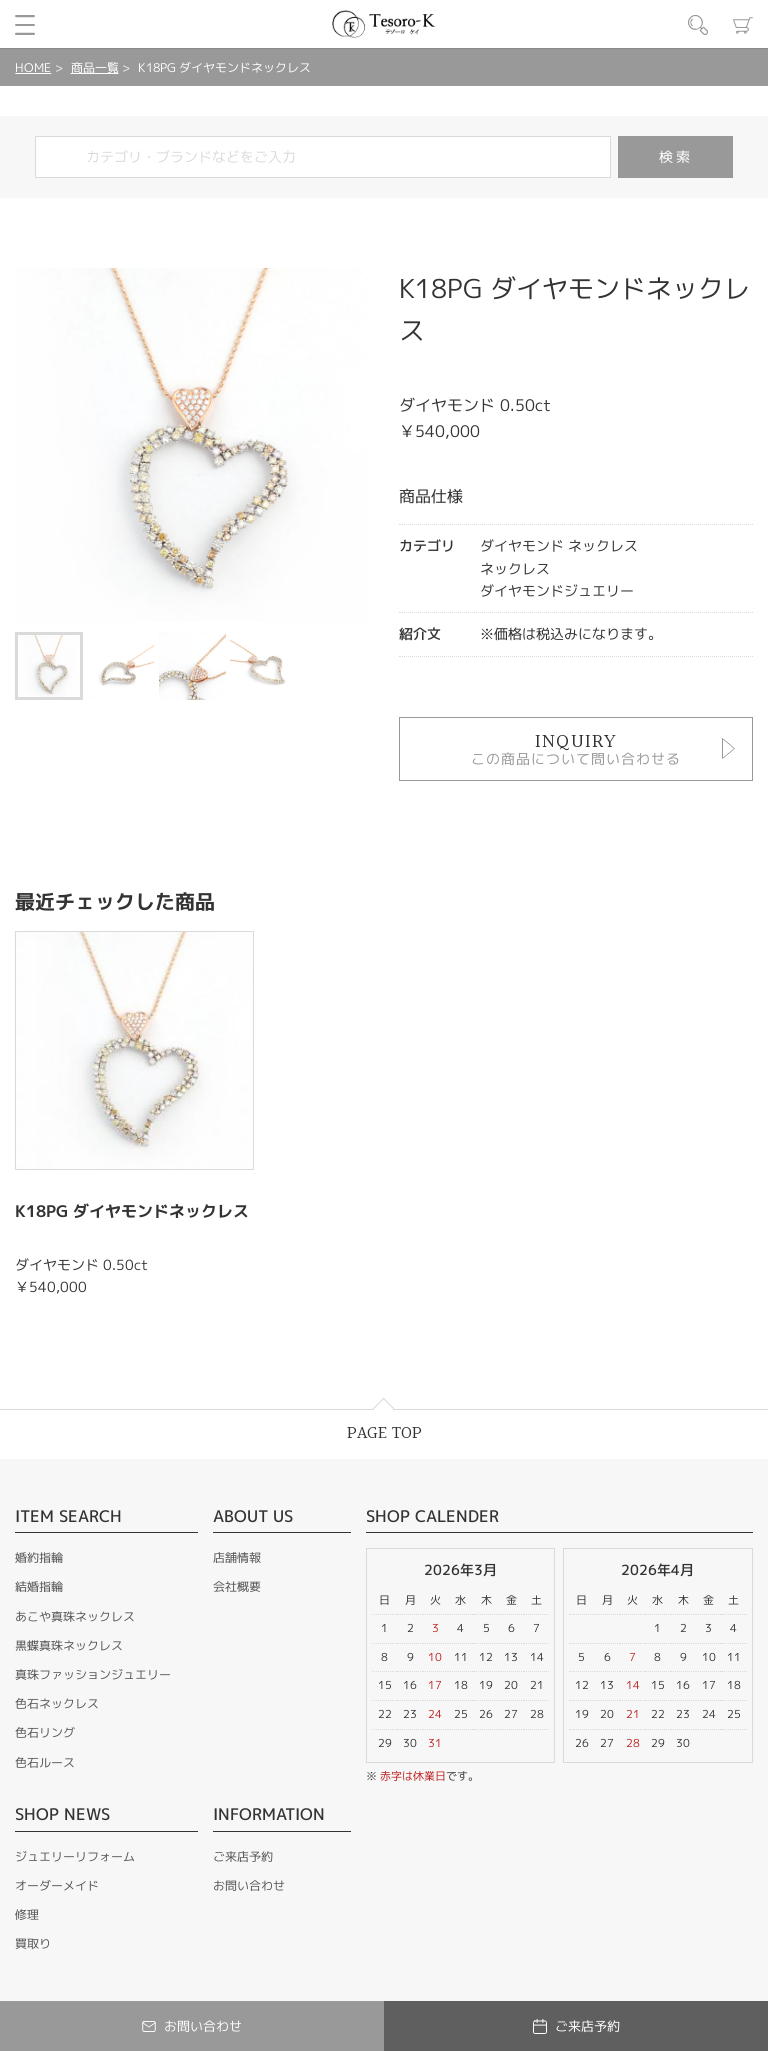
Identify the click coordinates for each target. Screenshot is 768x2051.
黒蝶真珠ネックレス (69, 1645)
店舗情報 (237, 1557)
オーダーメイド (57, 1885)
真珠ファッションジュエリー (93, 1674)
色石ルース (45, 1762)
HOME (33, 67)
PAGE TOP (384, 1433)
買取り (33, 1943)
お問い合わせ (249, 1885)
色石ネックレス (57, 1703)
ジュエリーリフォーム (75, 1856)
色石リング (45, 1732)
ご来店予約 (243, 1856)
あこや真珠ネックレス (75, 1616)
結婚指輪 (39, 1586)
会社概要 (237, 1586)
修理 (27, 1914)
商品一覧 (95, 67)
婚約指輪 (39, 1557)
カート (743, 25)
